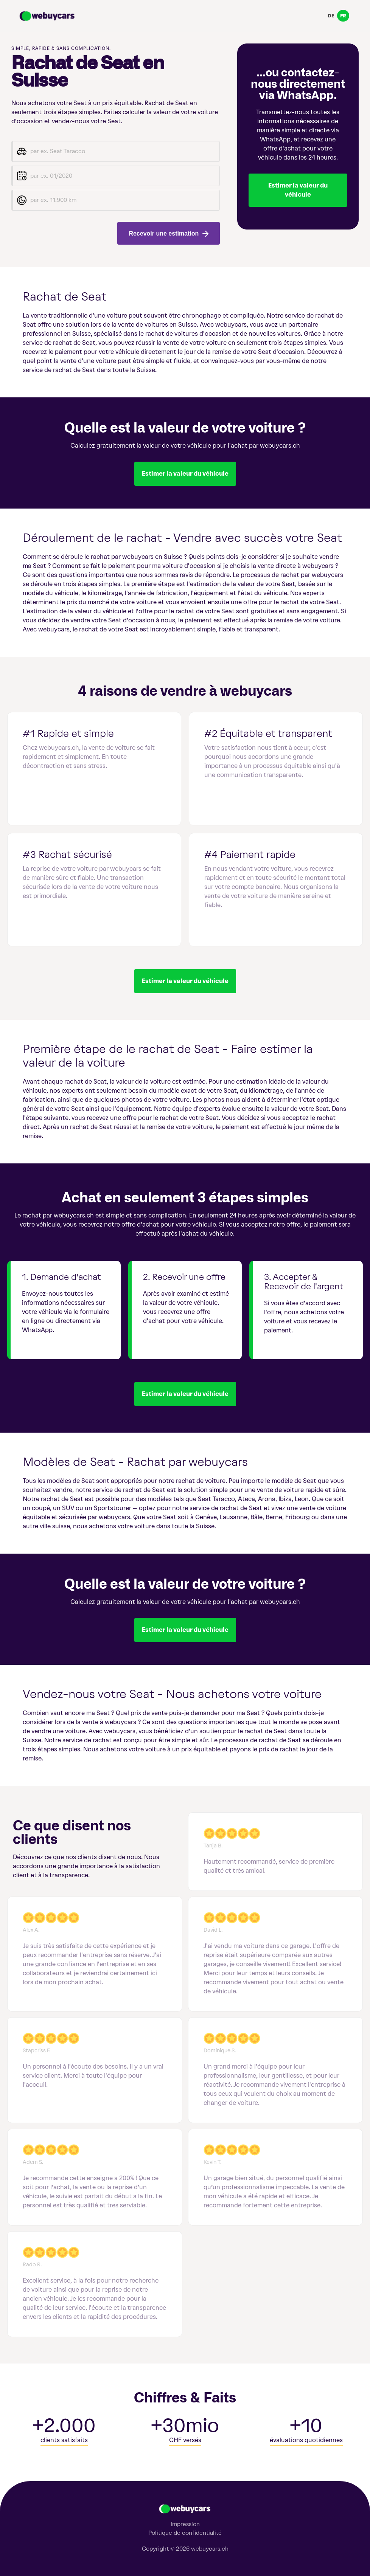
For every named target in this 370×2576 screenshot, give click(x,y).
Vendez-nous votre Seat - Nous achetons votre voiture (172, 1694)
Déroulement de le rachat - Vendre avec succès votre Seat (182, 538)
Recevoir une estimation (168, 233)
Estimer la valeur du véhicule (298, 190)
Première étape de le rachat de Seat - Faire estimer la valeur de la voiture (168, 1056)
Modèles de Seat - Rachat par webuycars (135, 1462)
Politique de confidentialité (185, 2532)
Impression (185, 2524)
